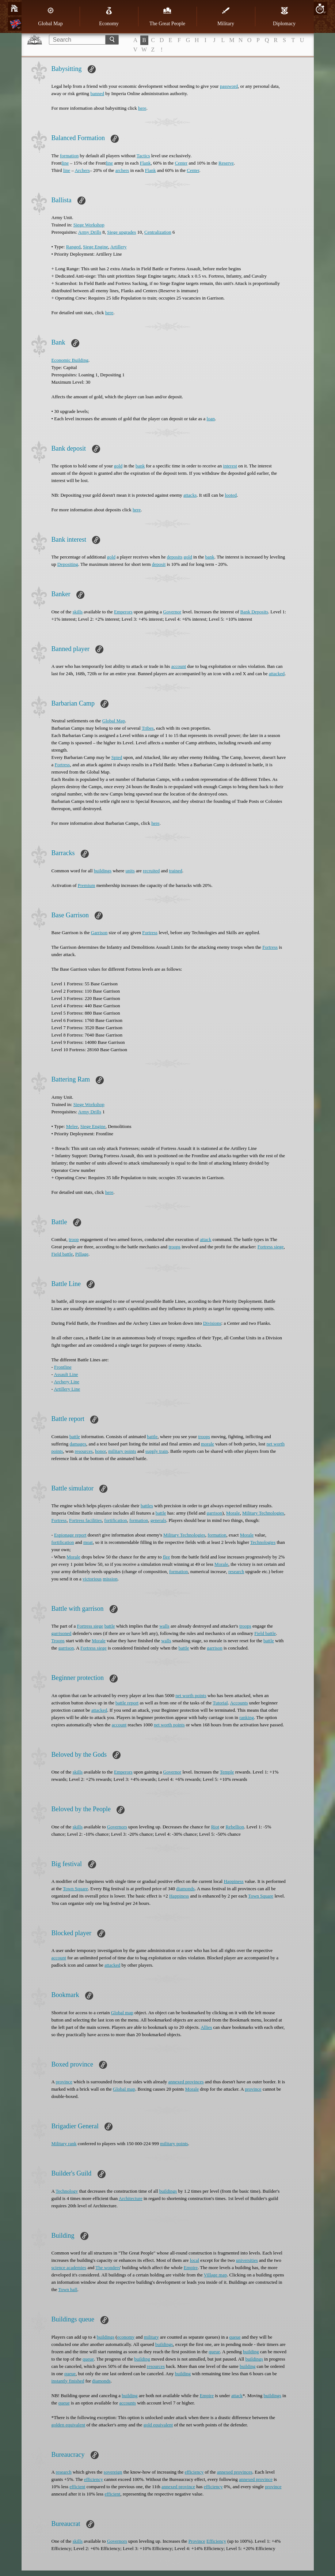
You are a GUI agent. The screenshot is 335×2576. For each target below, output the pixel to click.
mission (110, 1579)
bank (140, 466)
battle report (126, 1703)
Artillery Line (67, 1389)
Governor (172, 611)
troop (74, 1239)
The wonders (107, 2267)
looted (231, 495)
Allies (206, 2027)
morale (207, 1444)
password (229, 86)
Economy (109, 16)
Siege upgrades (121, 232)
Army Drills (89, 232)
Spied (116, 757)
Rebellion (234, 1826)
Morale (233, 1513)
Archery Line (66, 1381)
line (65, 163)
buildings (102, 870)
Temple (227, 1772)
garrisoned (62, 1633)
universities (247, 2260)
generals (158, 1520)
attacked (277, 673)
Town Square (75, 1888)
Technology (67, 2191)
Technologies (262, 1542)
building (251, 2351)
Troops (58, 1640)
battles (147, 1505)
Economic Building (70, 360)
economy (126, 2337)
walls (164, 1626)
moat (88, 1542)
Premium (86, 885)
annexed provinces (185, 2081)
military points (122, 1451)
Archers (82, 170)
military (151, 2337)
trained (175, 870)
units (129, 870)
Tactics (143, 155)
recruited (151, 870)
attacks (190, 495)
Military (225, 16)
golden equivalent (68, 2425)
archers (122, 170)
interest (230, 466)
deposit (159, 564)
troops (174, 1246)
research (236, 1571)
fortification (115, 1520)
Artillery (118, 246)
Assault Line (66, 1374)
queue (235, 2337)
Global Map (50, 16)
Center (181, 163)
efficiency (194, 2472)
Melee (72, 1126)
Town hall (67, 2289)
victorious (92, 1579)
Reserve (226, 163)
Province (197, 2541)
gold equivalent (158, 2425)
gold (118, 466)
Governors (117, 1826)
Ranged (73, 246)
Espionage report (70, 1535)
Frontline (63, 1367)
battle (74, 1436)
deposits (175, 557)
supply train (156, 1451)
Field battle (62, 1254)
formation (69, 155)
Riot (215, 1826)
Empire (191, 2267)
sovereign (113, 2472)
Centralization (157, 232)
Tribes (148, 728)
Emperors (123, 611)
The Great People (167, 16)
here (142, 108)
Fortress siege (271, 1246)
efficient (77, 2486)
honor (100, 1451)
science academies (69, 2267)
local (194, 2260)
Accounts (239, 1703)
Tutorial (220, 1703)
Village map (215, 2275)
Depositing (67, 564)
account (178, 666)
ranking (246, 1717)
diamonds (185, 1888)
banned (97, 93)
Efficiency (216, 2541)
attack (205, 1239)
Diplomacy (284, 16)
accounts (127, 2403)
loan (211, 418)
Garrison (99, 932)
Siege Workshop (88, 224)
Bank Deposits (254, 611)
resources (83, 1451)
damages (77, 1444)
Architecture (130, 2198)
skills (78, 611)
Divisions (212, 1323)
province (64, 2081)
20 (319, 8)
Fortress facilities (85, 1520)
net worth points (190, 1695)
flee (166, 1557)
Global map (122, 2012)
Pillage (81, 1254)
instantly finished (68, 2381)
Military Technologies (263, 1513)
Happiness (233, 1881)
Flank (145, 163)
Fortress (62, 764)
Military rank (64, 2143)
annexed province (256, 2479)
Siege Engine (95, 246)
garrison (214, 1513)
